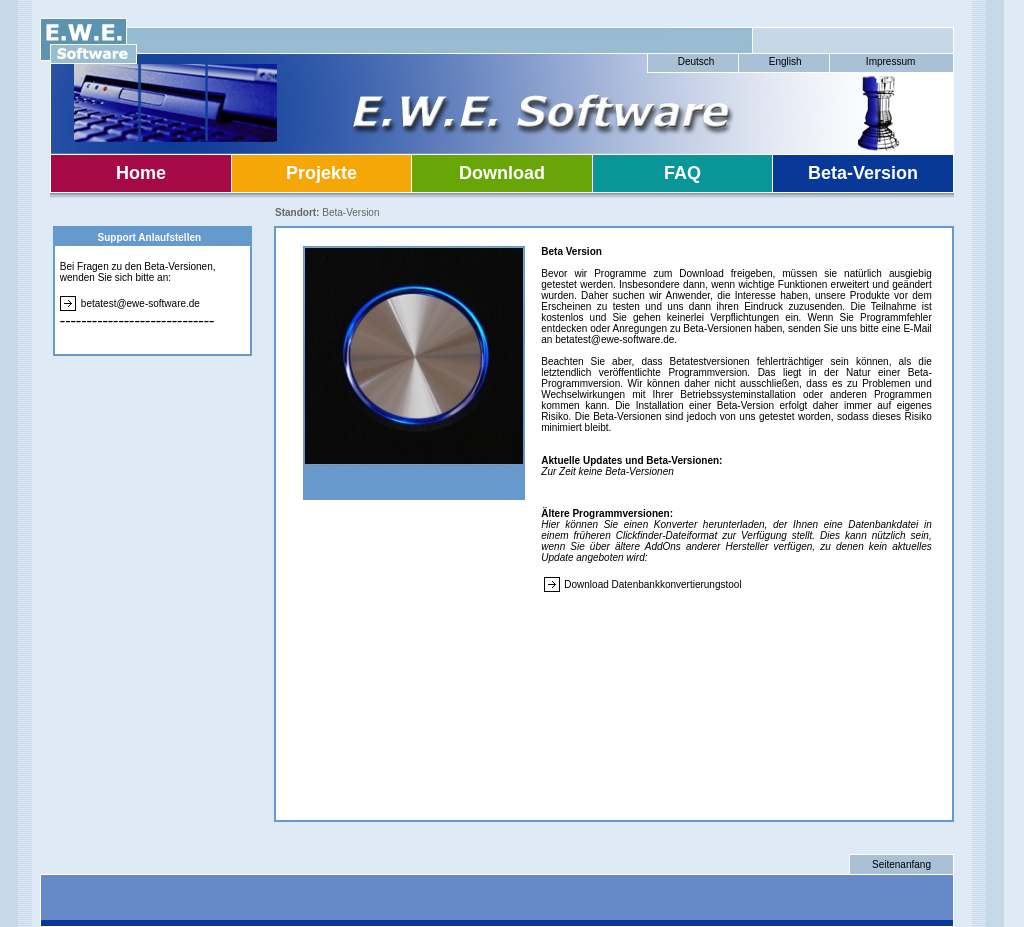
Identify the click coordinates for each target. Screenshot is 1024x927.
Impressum (890, 61)
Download (502, 173)
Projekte (321, 173)
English (785, 61)
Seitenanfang (901, 864)
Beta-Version (863, 173)
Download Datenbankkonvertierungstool (652, 584)
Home (141, 173)
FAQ (682, 173)
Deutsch (696, 61)
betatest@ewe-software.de (140, 303)
